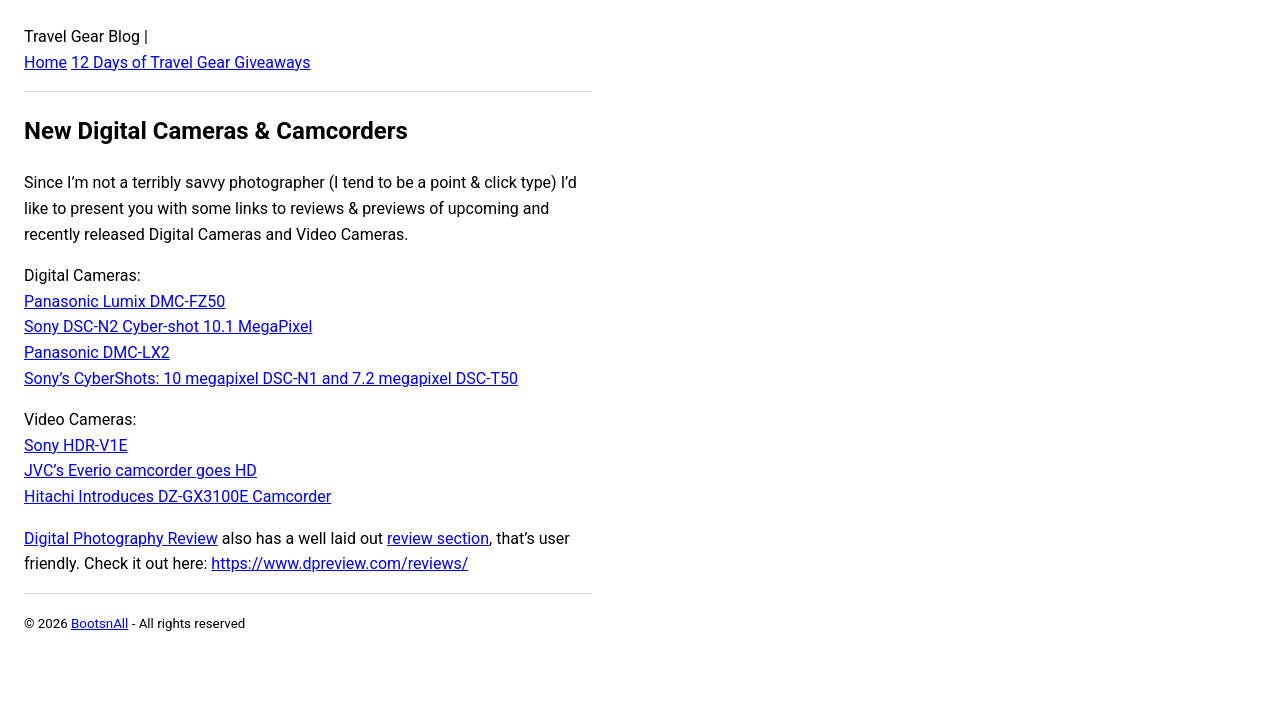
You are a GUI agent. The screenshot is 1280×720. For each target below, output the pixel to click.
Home (45, 62)
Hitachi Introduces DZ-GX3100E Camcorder (177, 496)
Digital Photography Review (121, 538)
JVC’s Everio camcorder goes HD (140, 470)
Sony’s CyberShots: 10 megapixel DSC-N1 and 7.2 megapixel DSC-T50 (271, 378)
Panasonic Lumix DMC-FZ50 (124, 301)
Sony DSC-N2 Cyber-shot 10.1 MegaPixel (168, 326)
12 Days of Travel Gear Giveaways (190, 62)
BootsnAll (99, 623)
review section (438, 538)
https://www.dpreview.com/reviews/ (339, 563)
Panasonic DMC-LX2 (97, 352)
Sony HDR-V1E (75, 445)
